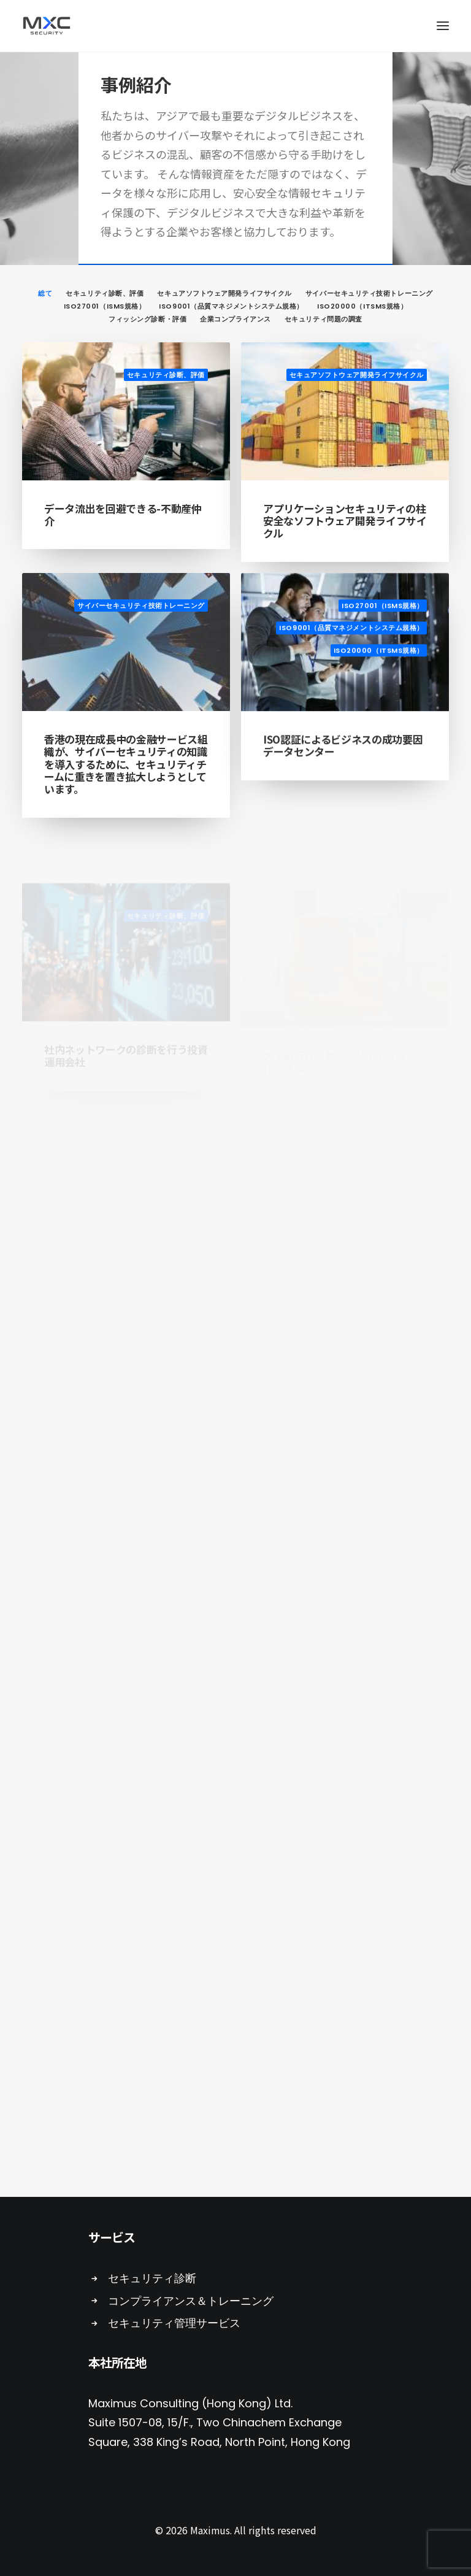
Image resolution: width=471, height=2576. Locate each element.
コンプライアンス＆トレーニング (191, 2301)
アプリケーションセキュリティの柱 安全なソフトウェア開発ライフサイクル (345, 521)
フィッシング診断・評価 (147, 319)
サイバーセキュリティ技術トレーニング (369, 293)
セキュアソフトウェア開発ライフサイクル (224, 293)
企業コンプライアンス (235, 319)
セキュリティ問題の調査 (323, 319)
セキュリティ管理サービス (174, 2323)
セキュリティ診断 (152, 2278)
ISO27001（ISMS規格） (105, 306)
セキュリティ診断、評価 (105, 293)
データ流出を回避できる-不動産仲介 (123, 514)
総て (45, 293)
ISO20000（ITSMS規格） (362, 306)
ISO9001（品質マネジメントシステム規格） (231, 306)
